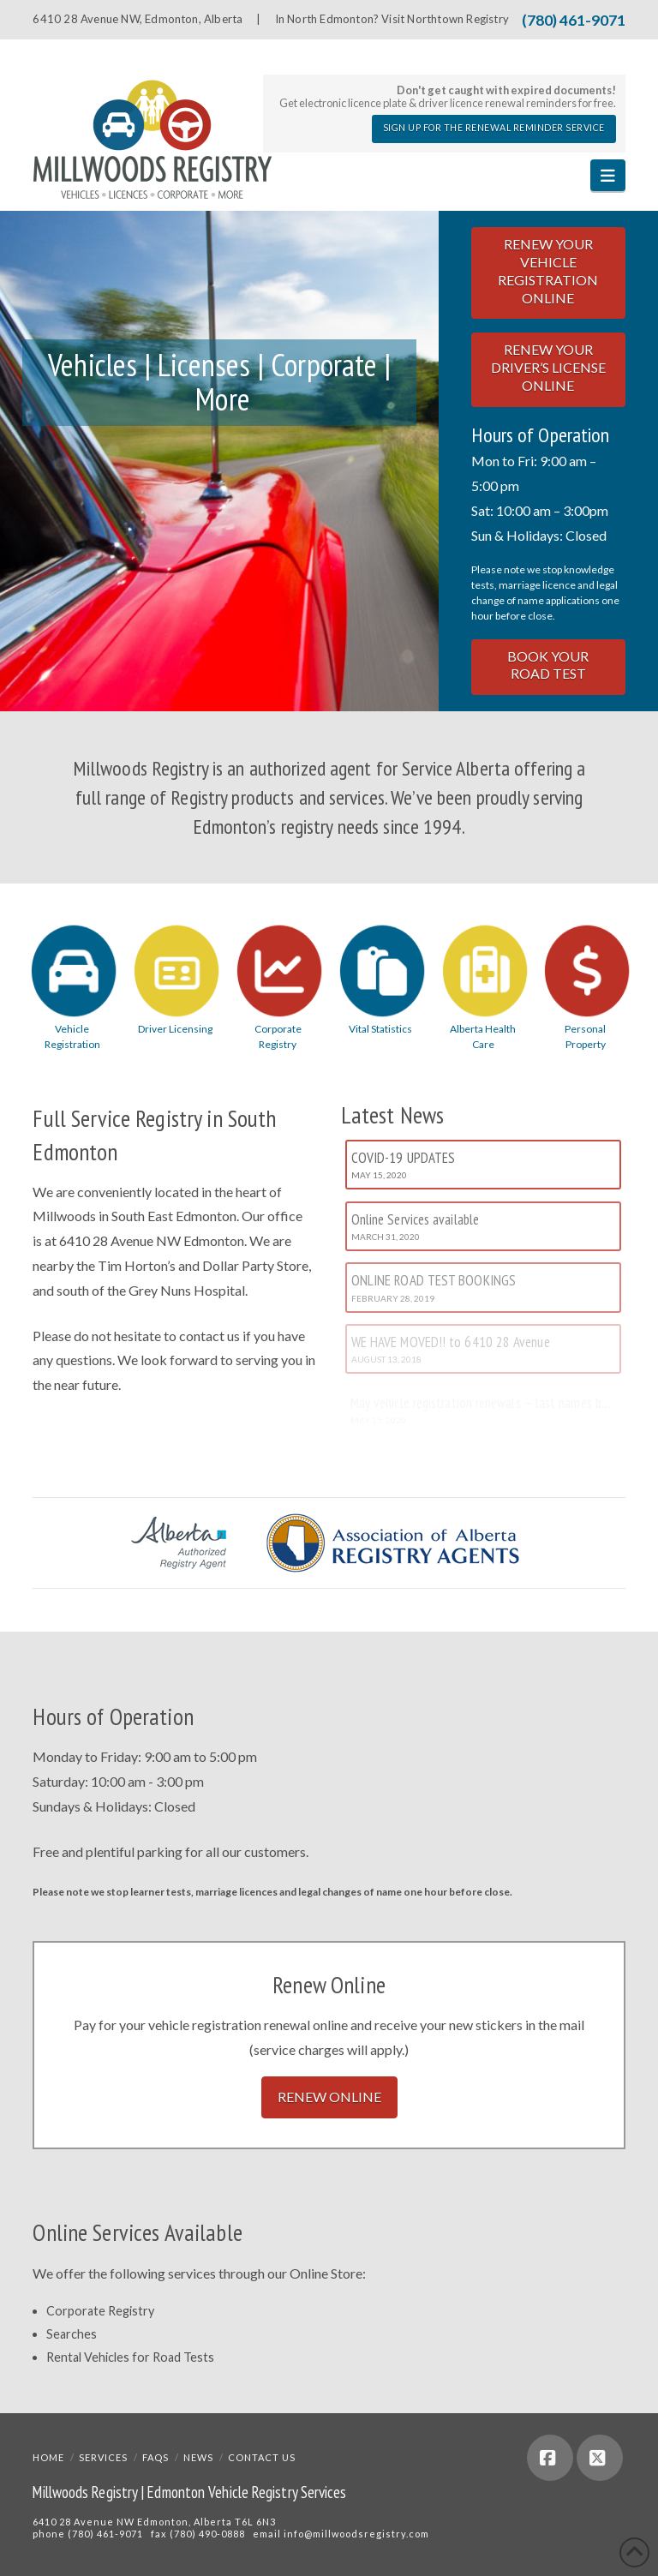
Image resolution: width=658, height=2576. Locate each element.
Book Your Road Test (548, 665)
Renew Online (329, 2096)
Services (103, 2457)
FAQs (155, 2457)
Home (48, 2457)
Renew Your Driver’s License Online (548, 367)
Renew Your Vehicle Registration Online (548, 270)
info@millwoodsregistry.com (356, 2533)
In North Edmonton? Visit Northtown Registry (392, 19)
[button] (607, 175)
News (198, 2457)
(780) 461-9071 (573, 20)
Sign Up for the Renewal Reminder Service (494, 128)
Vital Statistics (380, 1028)
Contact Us (262, 2457)
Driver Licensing (175, 1028)
